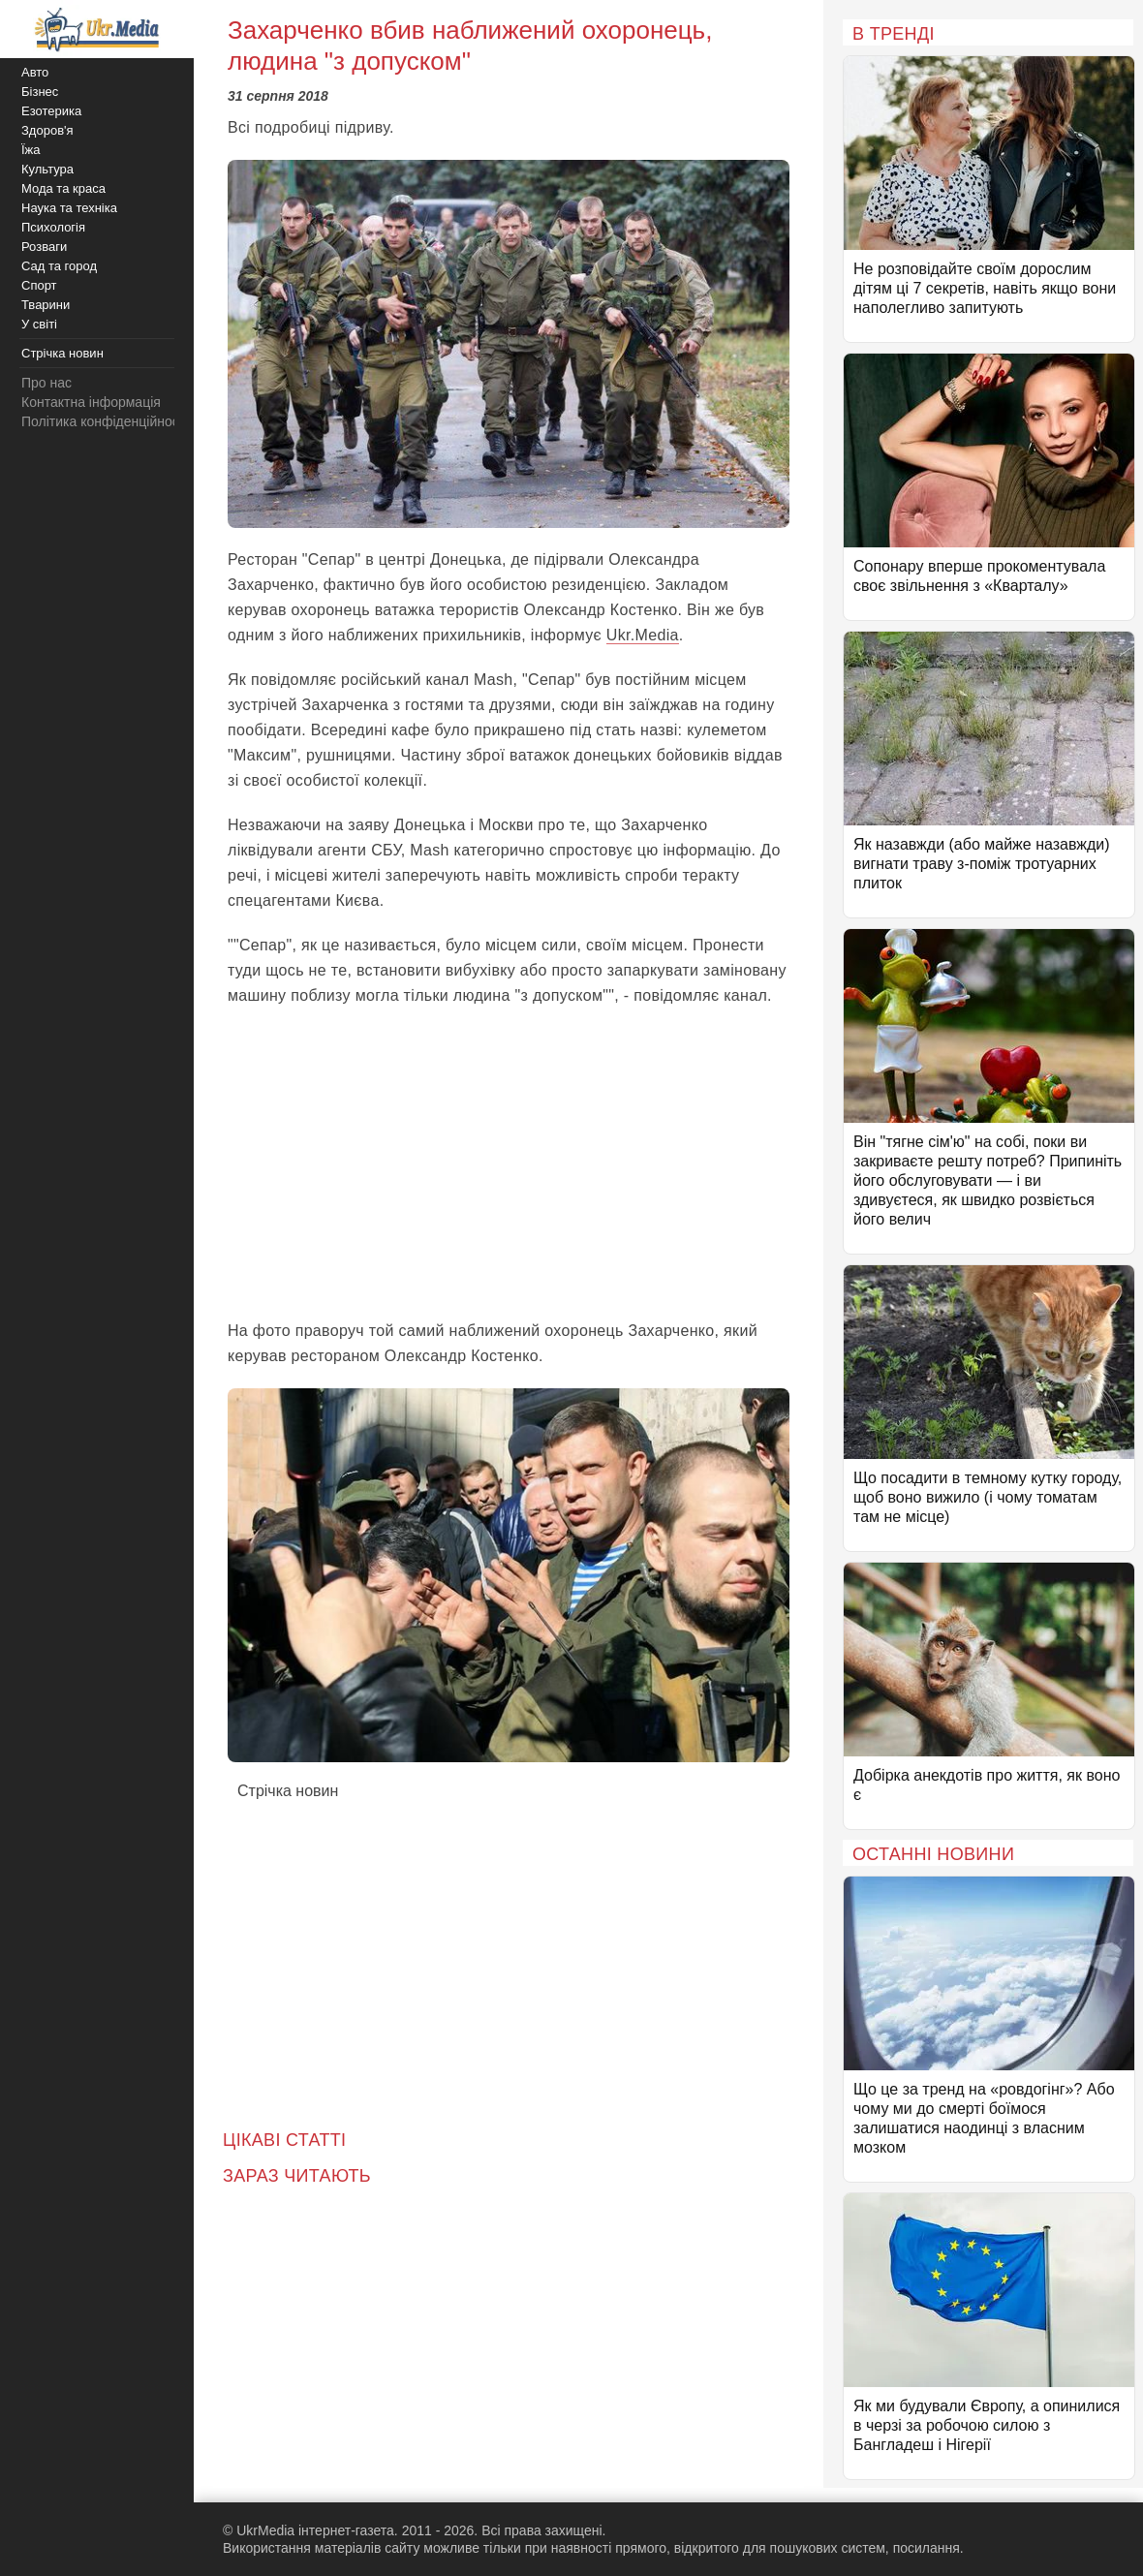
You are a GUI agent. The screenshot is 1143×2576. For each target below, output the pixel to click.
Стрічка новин (287, 1791)
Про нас (46, 382)
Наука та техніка (69, 208)
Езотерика (51, 111)
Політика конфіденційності (104, 421)
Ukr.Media (642, 635)
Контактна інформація (91, 402)
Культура (47, 169)
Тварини (45, 304)
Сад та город (59, 266)
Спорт (39, 285)
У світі (39, 324)
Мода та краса (63, 188)
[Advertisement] (508, 1163)
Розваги (44, 246)
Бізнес (39, 91)
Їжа (31, 149)
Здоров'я (47, 130)
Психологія (53, 227)
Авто (34, 72)
